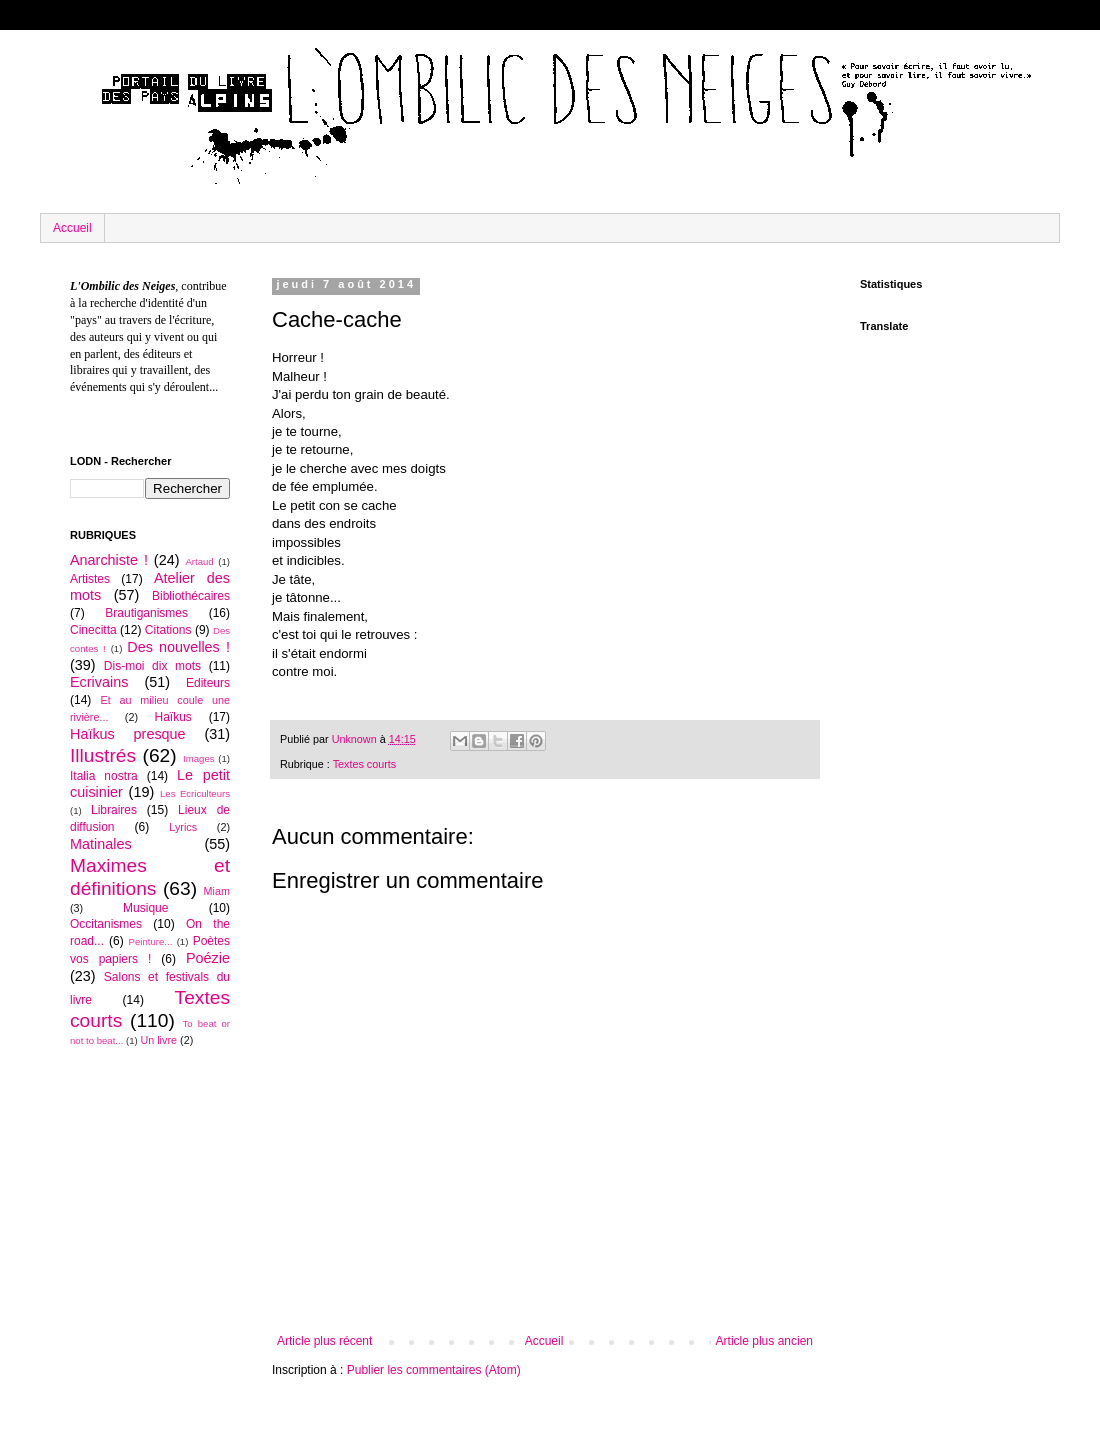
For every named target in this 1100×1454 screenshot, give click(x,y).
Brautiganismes (146, 613)
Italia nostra (104, 776)
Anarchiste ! (109, 560)
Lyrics (183, 827)
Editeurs (208, 683)
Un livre (158, 1040)
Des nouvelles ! (178, 647)
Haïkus (173, 717)
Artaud (199, 561)
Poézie (208, 958)
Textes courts (365, 764)
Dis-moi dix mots (152, 666)
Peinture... (151, 941)
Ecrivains (99, 682)
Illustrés (103, 755)
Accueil (72, 228)
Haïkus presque (128, 734)
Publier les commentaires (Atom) (434, 1370)
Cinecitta (93, 630)
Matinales (101, 844)
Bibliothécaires (191, 596)
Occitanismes (106, 924)
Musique (145, 908)
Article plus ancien (764, 1341)
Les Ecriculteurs (195, 793)
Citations (168, 630)
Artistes (90, 579)
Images (198, 758)
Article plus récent (324, 1341)
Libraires (114, 810)
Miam (217, 891)
